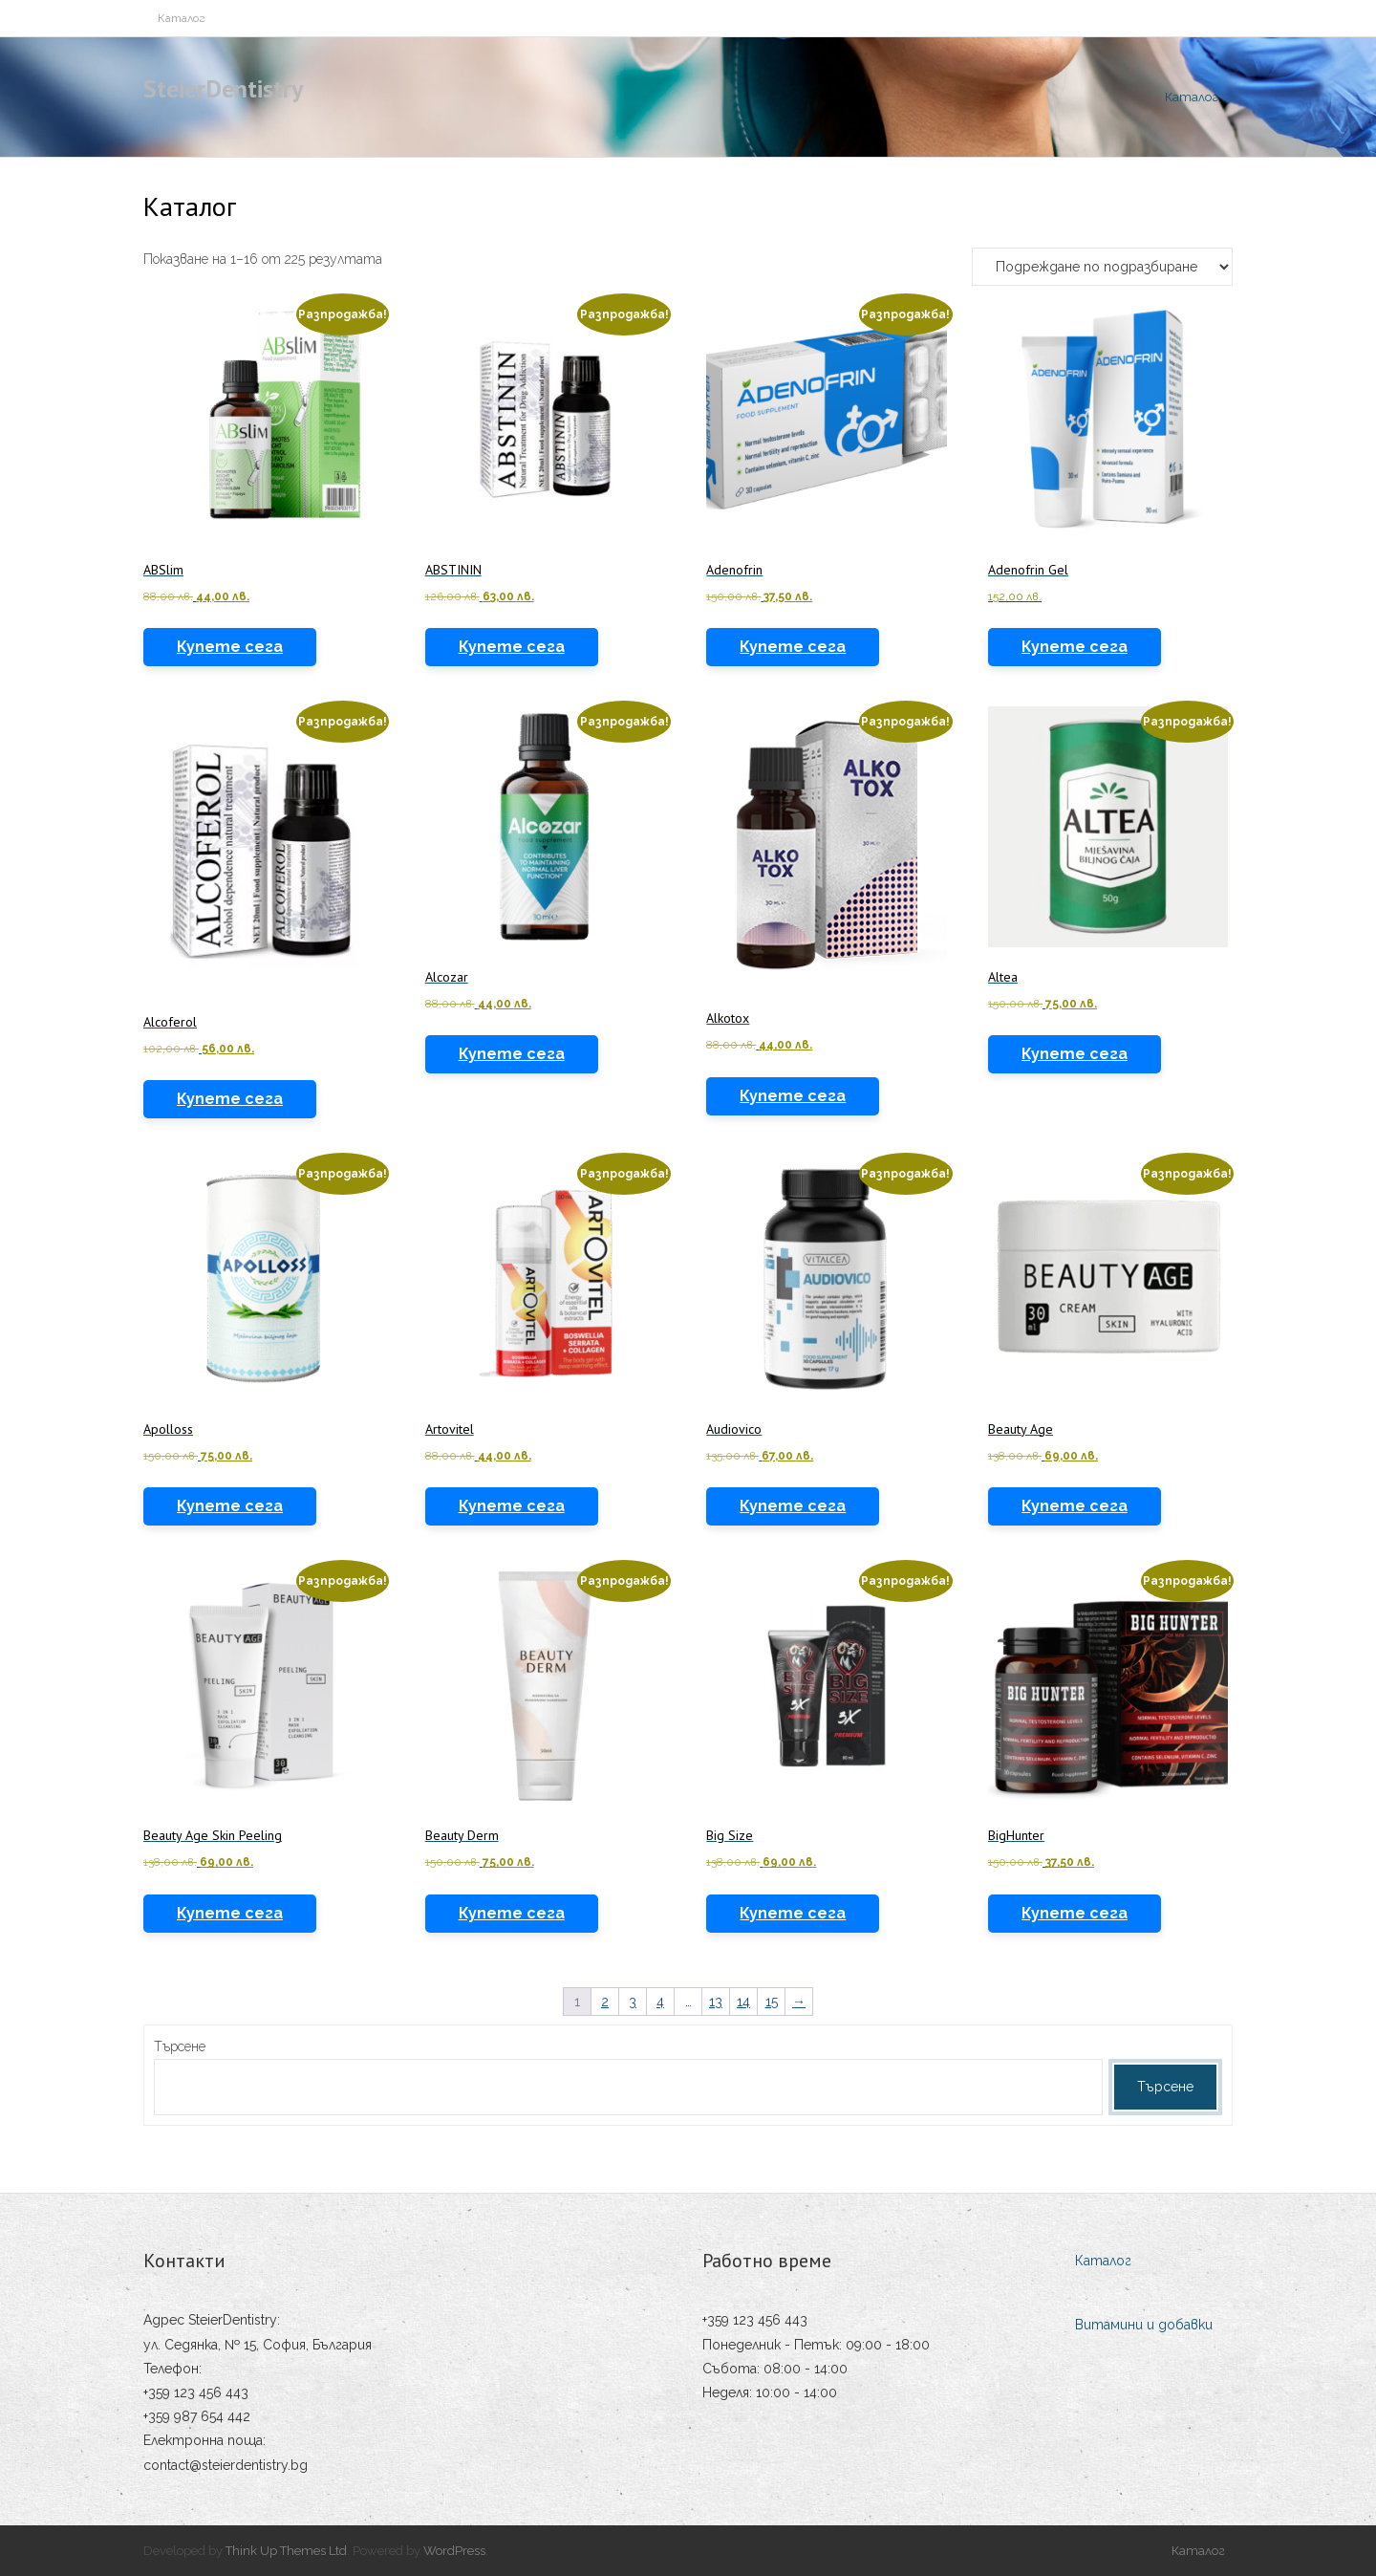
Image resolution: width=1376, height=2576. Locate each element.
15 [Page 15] (771, 2001)
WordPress (454, 2551)
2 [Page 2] (605, 2001)
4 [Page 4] (660, 2001)
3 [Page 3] (632, 2001)
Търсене (179, 2046)
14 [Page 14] (743, 2001)
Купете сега (230, 647)
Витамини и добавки (1144, 2324)
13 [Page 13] (715, 2001)
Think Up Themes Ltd (286, 2551)
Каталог (181, 18)
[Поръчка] (1102, 267)
